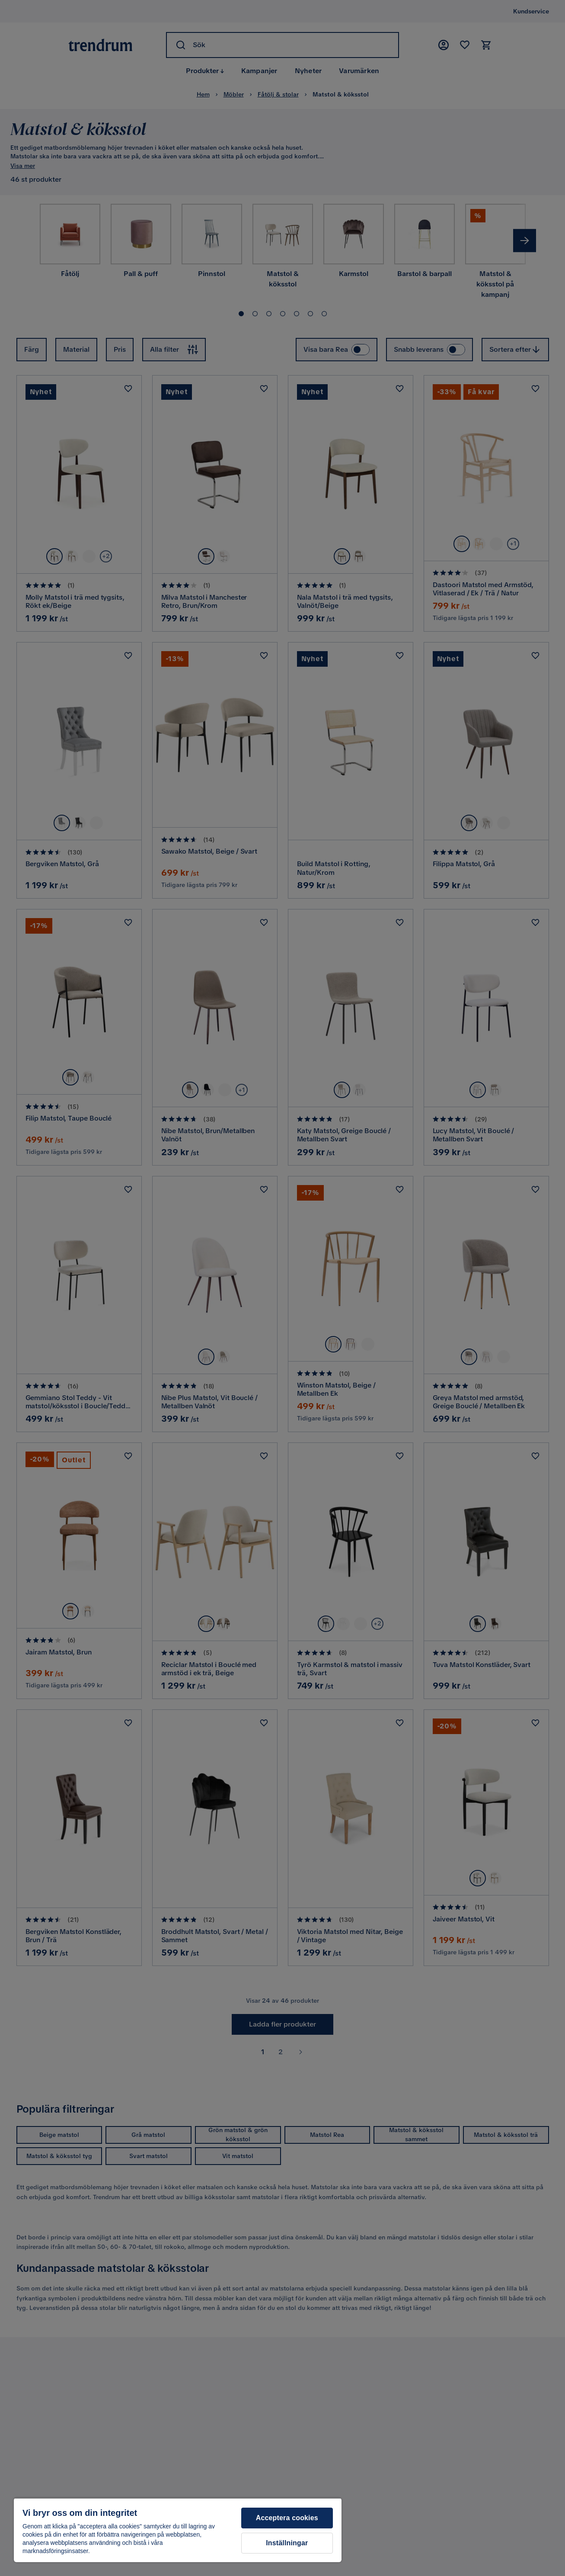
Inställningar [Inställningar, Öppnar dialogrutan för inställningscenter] (287, 2543)
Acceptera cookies (287, 2517)
